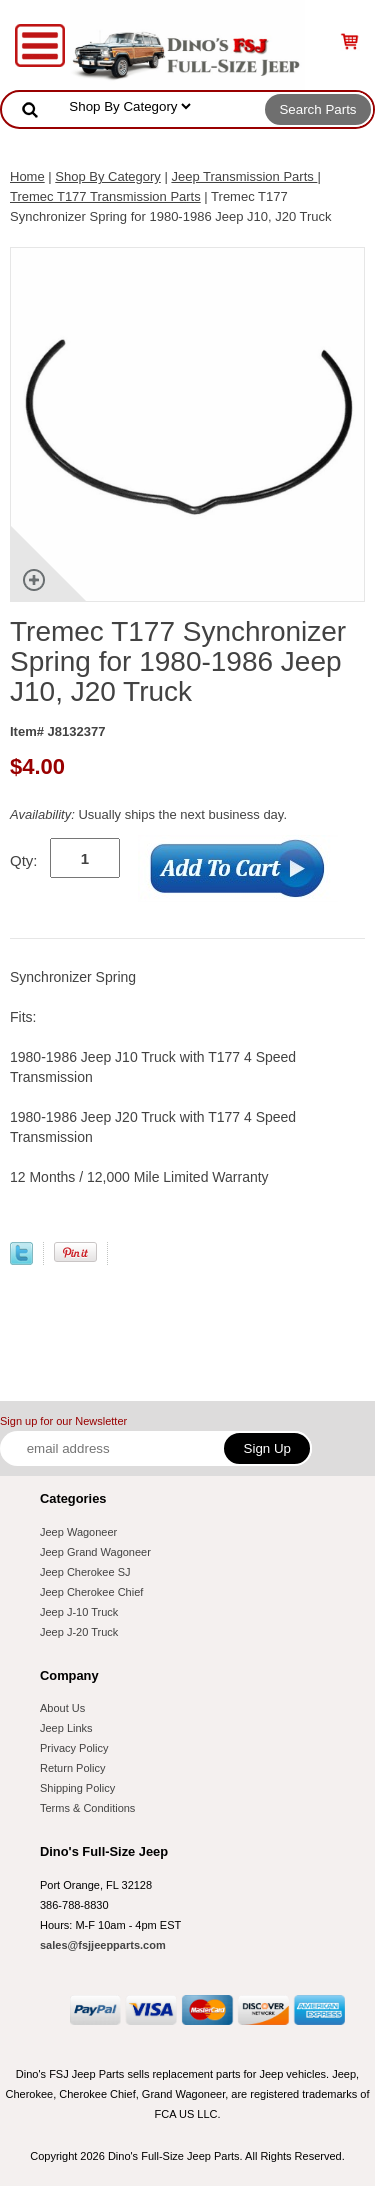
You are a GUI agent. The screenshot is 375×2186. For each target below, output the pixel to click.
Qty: (24, 860)
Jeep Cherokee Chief (91, 1592)
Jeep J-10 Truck (79, 1612)
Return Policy (72, 1768)
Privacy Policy (74, 1748)
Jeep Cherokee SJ (85, 1572)
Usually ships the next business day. (148, 814)
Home (27, 176)
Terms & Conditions (87, 1808)
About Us (62, 1708)
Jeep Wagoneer (78, 1532)
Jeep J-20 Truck (79, 1632)
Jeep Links (66, 1728)
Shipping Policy (77, 1788)
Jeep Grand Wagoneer (95, 1552)
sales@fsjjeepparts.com (103, 1945)
